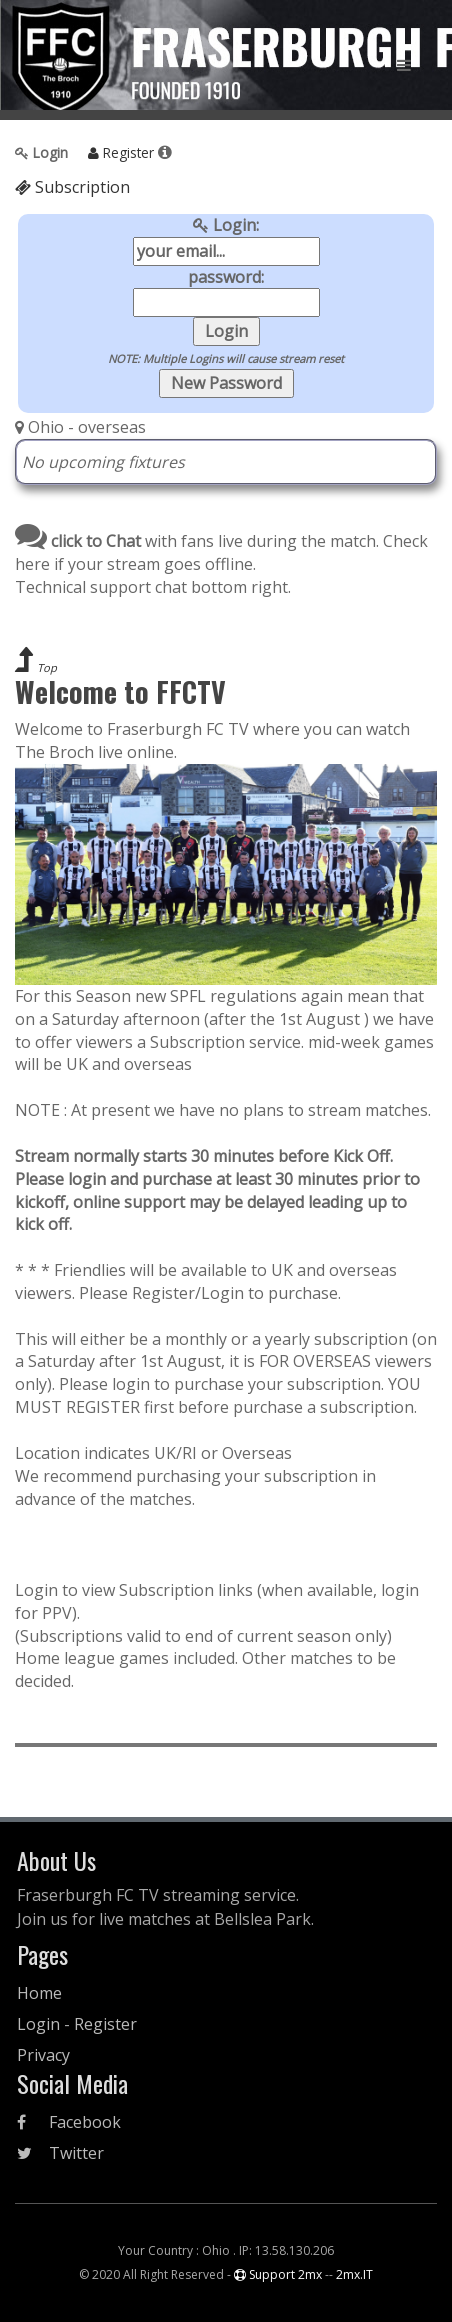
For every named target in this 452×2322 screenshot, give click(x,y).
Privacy (43, 2055)
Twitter (60, 2153)
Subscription (72, 187)
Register (119, 152)
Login (43, 152)
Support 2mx (278, 2274)
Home (39, 1993)
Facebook (69, 2122)
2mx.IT (354, 2274)
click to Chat (78, 541)
